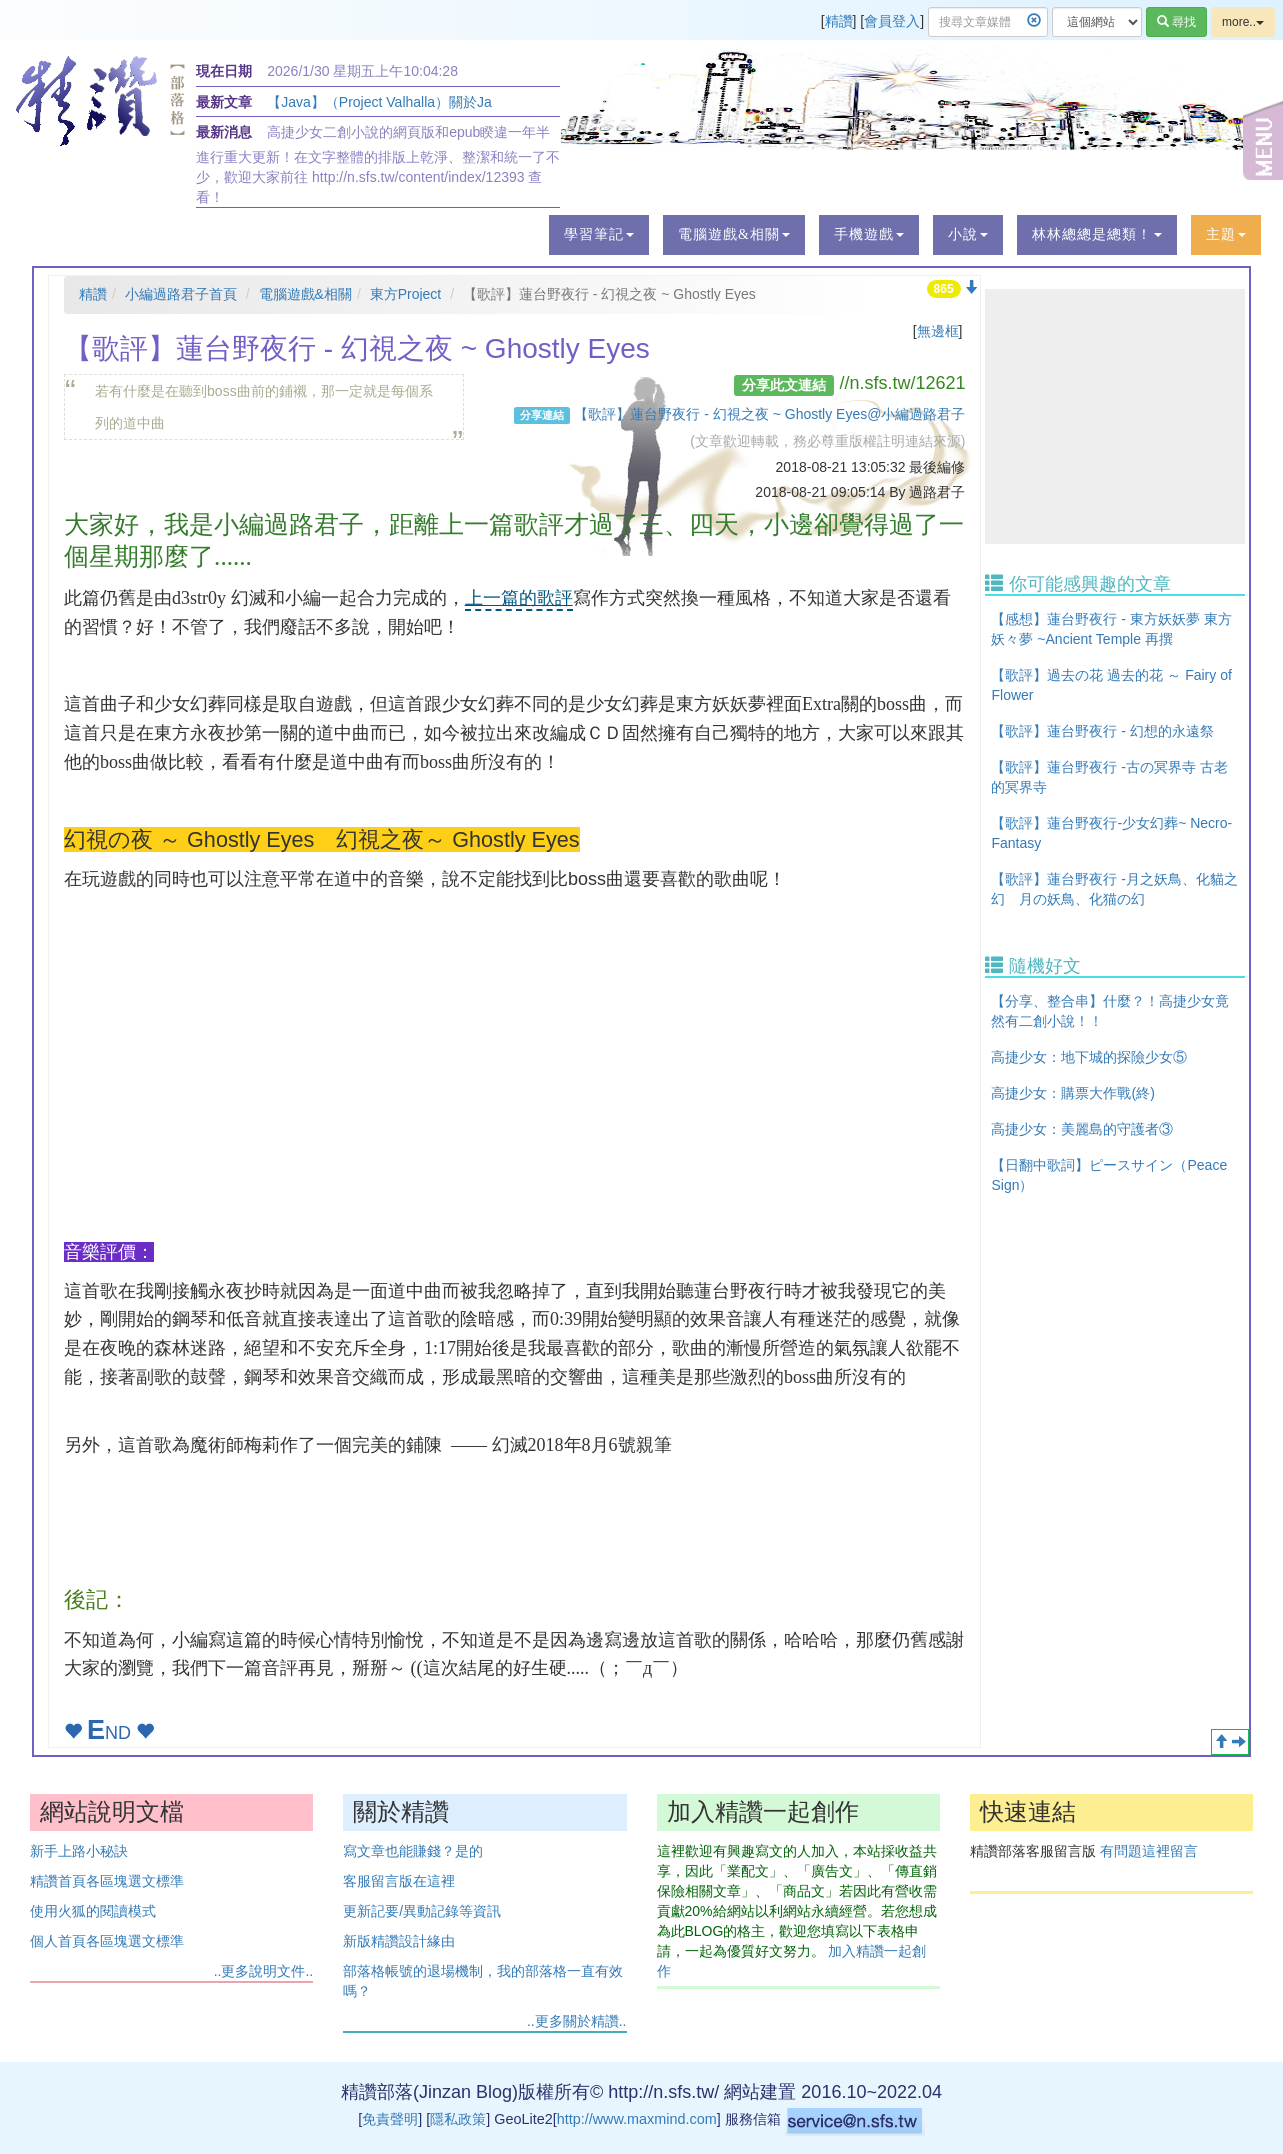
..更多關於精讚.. (577, 2021)
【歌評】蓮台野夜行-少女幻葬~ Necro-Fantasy (1111, 833)
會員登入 (892, 21)
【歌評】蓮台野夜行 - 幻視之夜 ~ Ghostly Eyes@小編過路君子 (769, 414)
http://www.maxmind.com (637, 2119)
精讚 (839, 21)
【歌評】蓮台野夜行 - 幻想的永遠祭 (1102, 731)
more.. (1243, 22)
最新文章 (224, 102)
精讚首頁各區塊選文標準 (107, 1881)
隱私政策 (458, 2119)
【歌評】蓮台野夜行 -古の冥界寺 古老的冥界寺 (1109, 777)
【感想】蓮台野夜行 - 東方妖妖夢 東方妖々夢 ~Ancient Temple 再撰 (1111, 629)
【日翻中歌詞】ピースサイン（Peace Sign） (1109, 1175)
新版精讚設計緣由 (399, 1941)
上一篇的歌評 (519, 598)
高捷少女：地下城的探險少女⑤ (1089, 1057)
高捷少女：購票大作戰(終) (1072, 1093)
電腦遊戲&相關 (305, 294)
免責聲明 (390, 2119)
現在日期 (224, 71)
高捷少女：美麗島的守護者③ (1082, 1129)
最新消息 (224, 132)
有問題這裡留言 (1149, 1851)
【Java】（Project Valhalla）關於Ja (379, 102)
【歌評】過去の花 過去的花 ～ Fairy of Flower (1111, 685)
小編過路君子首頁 (181, 294)
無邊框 (938, 331)
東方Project (406, 294)
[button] (599, 235)
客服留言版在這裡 (399, 1881)
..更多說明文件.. (264, 1971)
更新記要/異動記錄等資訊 (422, 1911)
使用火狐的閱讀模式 (93, 1911)
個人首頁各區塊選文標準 (107, 1941)
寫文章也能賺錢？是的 (413, 1851)
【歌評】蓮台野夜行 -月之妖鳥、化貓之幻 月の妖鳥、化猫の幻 (1114, 889)
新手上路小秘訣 (79, 1851)
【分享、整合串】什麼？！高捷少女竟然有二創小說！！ (1110, 1011)
